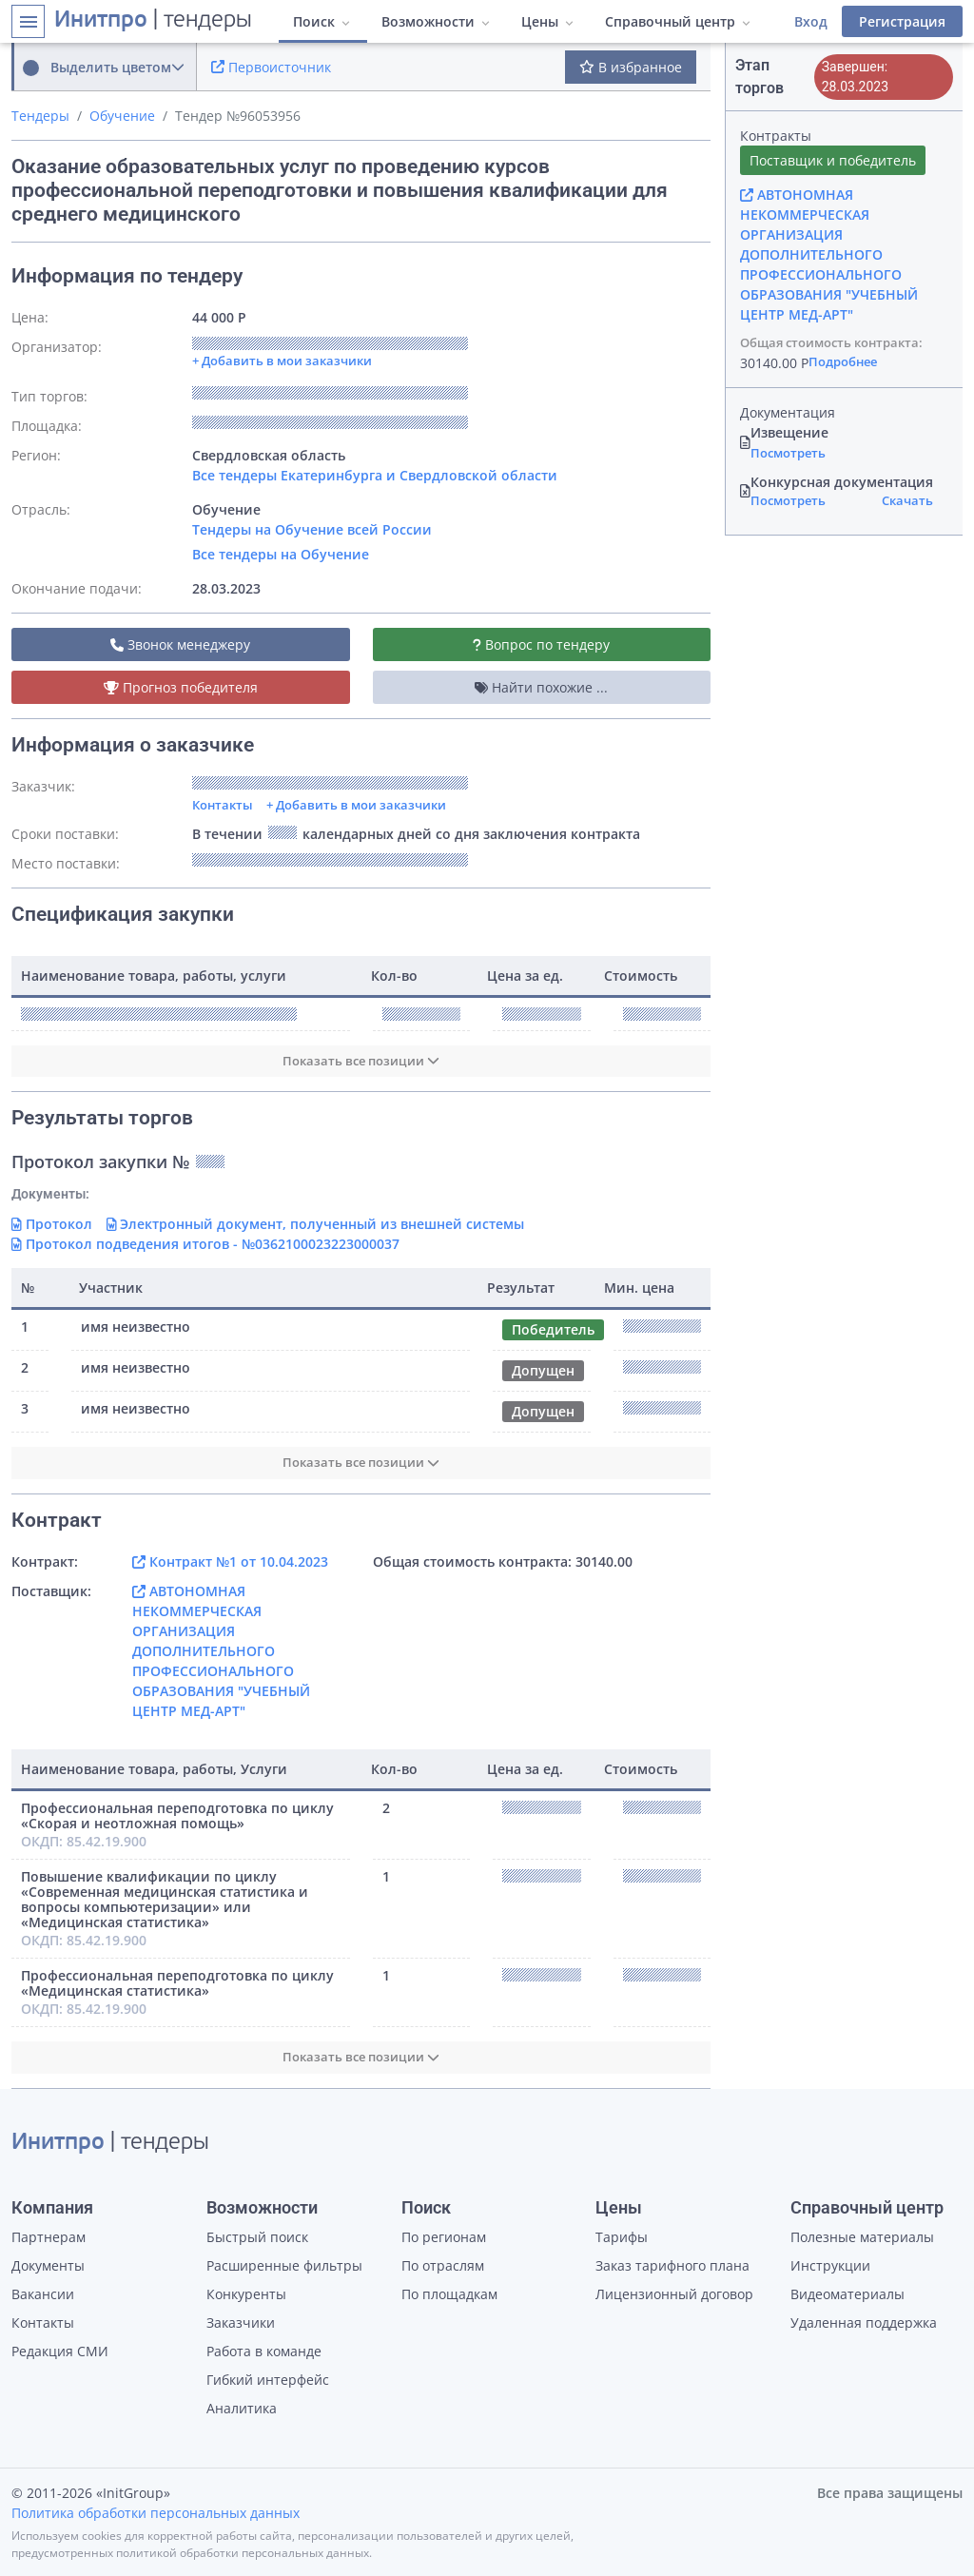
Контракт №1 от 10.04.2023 (230, 1561)
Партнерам (48, 2237)
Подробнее (842, 361)
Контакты (222, 804)
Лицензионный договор (674, 2294)
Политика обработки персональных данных (155, 2513)
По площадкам (449, 2294)
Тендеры (40, 116)
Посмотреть (788, 452)
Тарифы (621, 2237)
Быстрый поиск (257, 2237)
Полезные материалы (862, 2237)
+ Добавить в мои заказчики (356, 804)
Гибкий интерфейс (267, 2380)
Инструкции (830, 2265)
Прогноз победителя (181, 687)
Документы (48, 2265)
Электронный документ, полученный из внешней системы (316, 1224)
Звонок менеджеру (180, 644)
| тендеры (153, 21)
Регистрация (902, 21)
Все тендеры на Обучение (280, 554)
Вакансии (42, 2294)
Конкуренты (246, 2294)
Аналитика (241, 2408)
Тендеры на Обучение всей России (312, 529)
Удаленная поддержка (863, 2322)
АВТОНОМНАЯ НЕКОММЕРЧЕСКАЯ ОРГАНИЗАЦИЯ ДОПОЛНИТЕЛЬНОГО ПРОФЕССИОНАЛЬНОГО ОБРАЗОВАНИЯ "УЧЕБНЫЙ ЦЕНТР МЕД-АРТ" (221, 1651)
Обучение (122, 116)
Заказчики (240, 2322)
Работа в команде (263, 2351)
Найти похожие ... (541, 687)
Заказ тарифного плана (672, 2265)
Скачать (907, 500)
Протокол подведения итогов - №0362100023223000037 (205, 1244)
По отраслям (442, 2265)
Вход (811, 21)
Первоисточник (271, 67)
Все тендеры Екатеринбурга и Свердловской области (374, 475)
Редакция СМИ (59, 2351)
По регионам (443, 2237)
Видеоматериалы (847, 2294)
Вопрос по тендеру (541, 644)
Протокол (51, 1224)
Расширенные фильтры (284, 2265)
